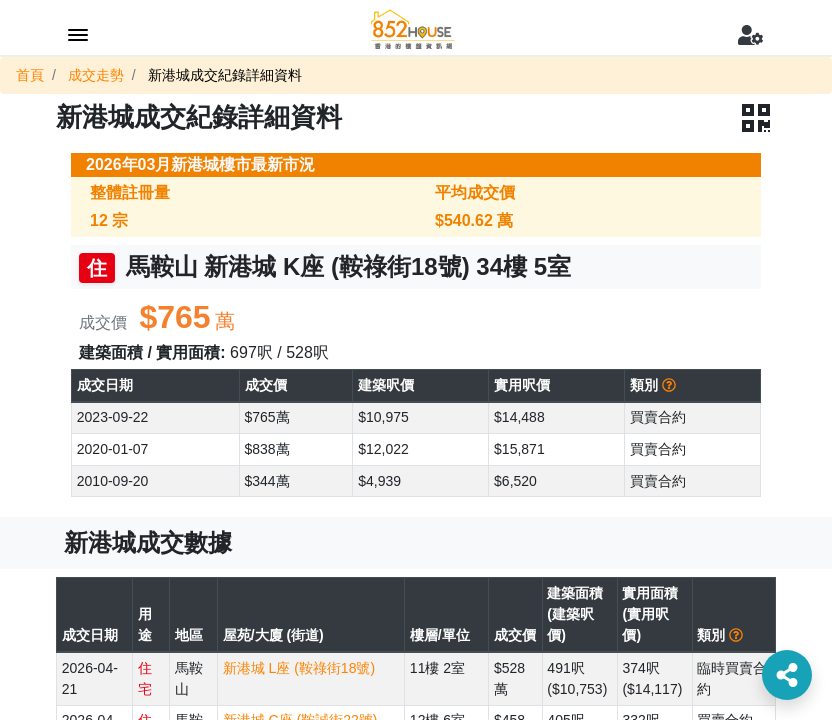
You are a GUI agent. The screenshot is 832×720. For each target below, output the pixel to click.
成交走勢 (96, 75)
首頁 (30, 75)
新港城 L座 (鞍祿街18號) (299, 668)
